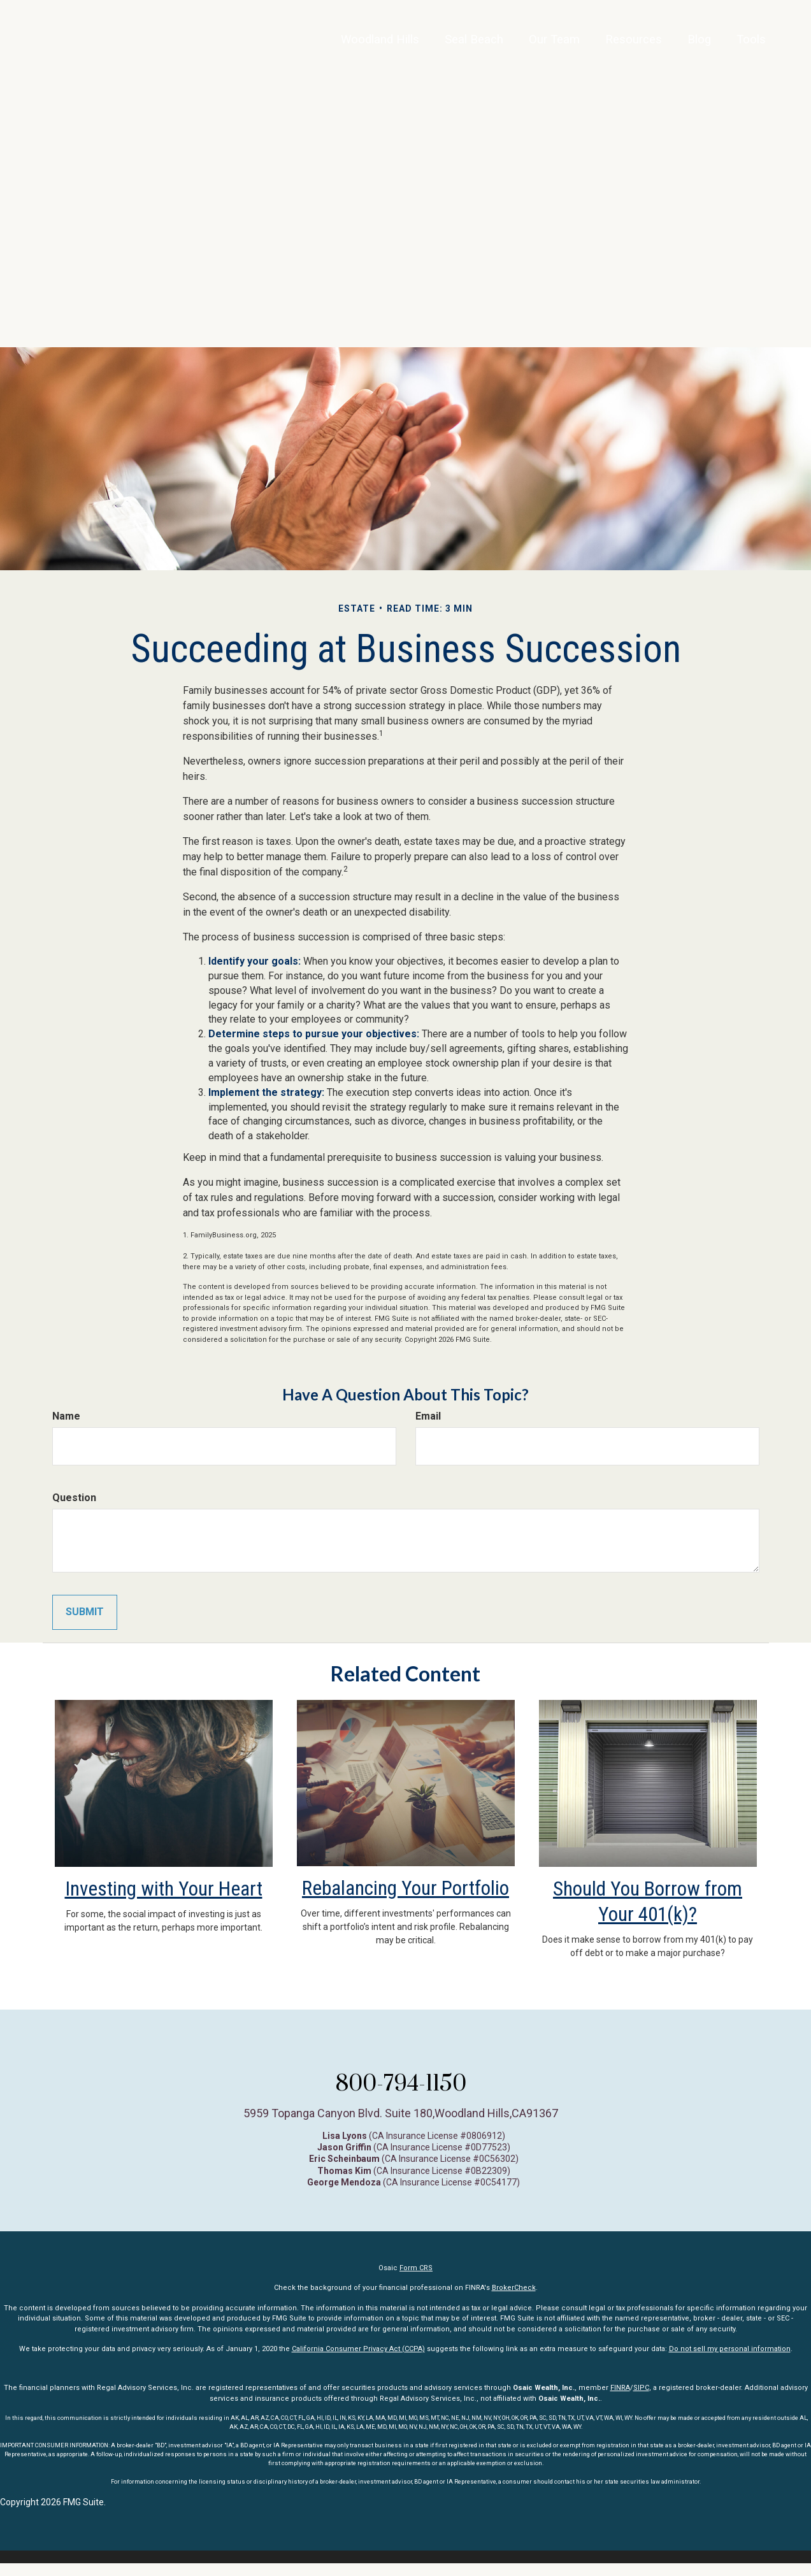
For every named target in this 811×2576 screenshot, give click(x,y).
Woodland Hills (326, 47)
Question (74, 1498)
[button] (436, 48)
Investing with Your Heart (163, 1900)
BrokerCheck (514, 2300)
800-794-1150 (400, 2095)
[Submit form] (84, 1612)
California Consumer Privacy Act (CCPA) (358, 2361)
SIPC (641, 2400)
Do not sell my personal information (730, 2361)
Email (428, 1416)
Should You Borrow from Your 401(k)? (647, 1900)
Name (66, 1416)
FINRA (620, 2400)
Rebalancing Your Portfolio (406, 1900)
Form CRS (416, 2281)
